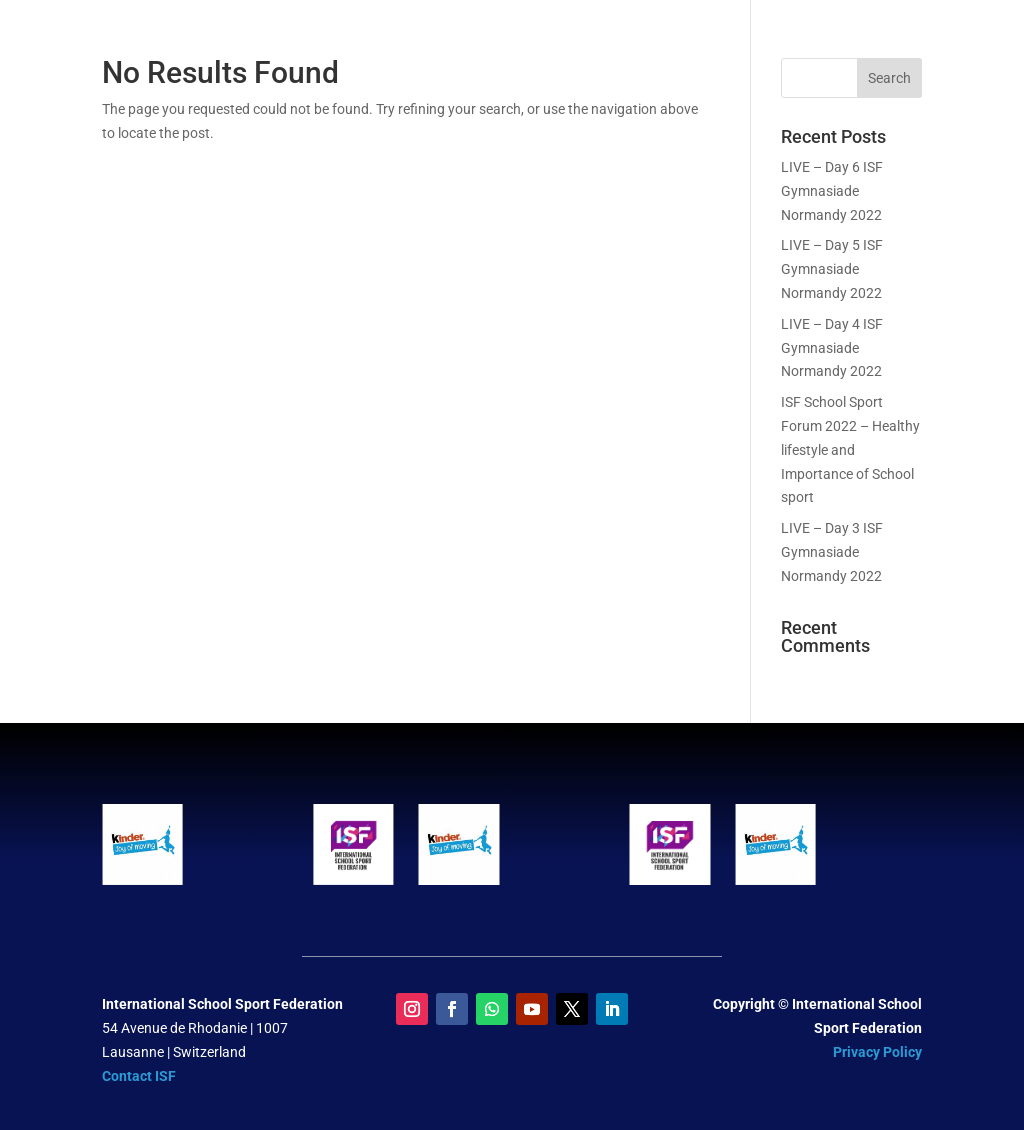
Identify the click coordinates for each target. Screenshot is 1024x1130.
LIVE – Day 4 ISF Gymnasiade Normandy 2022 (832, 348)
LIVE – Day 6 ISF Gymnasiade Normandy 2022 (832, 191)
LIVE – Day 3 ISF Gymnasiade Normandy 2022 (832, 552)
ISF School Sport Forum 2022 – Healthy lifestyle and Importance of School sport (850, 449)
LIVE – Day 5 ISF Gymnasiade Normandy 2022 (832, 269)
